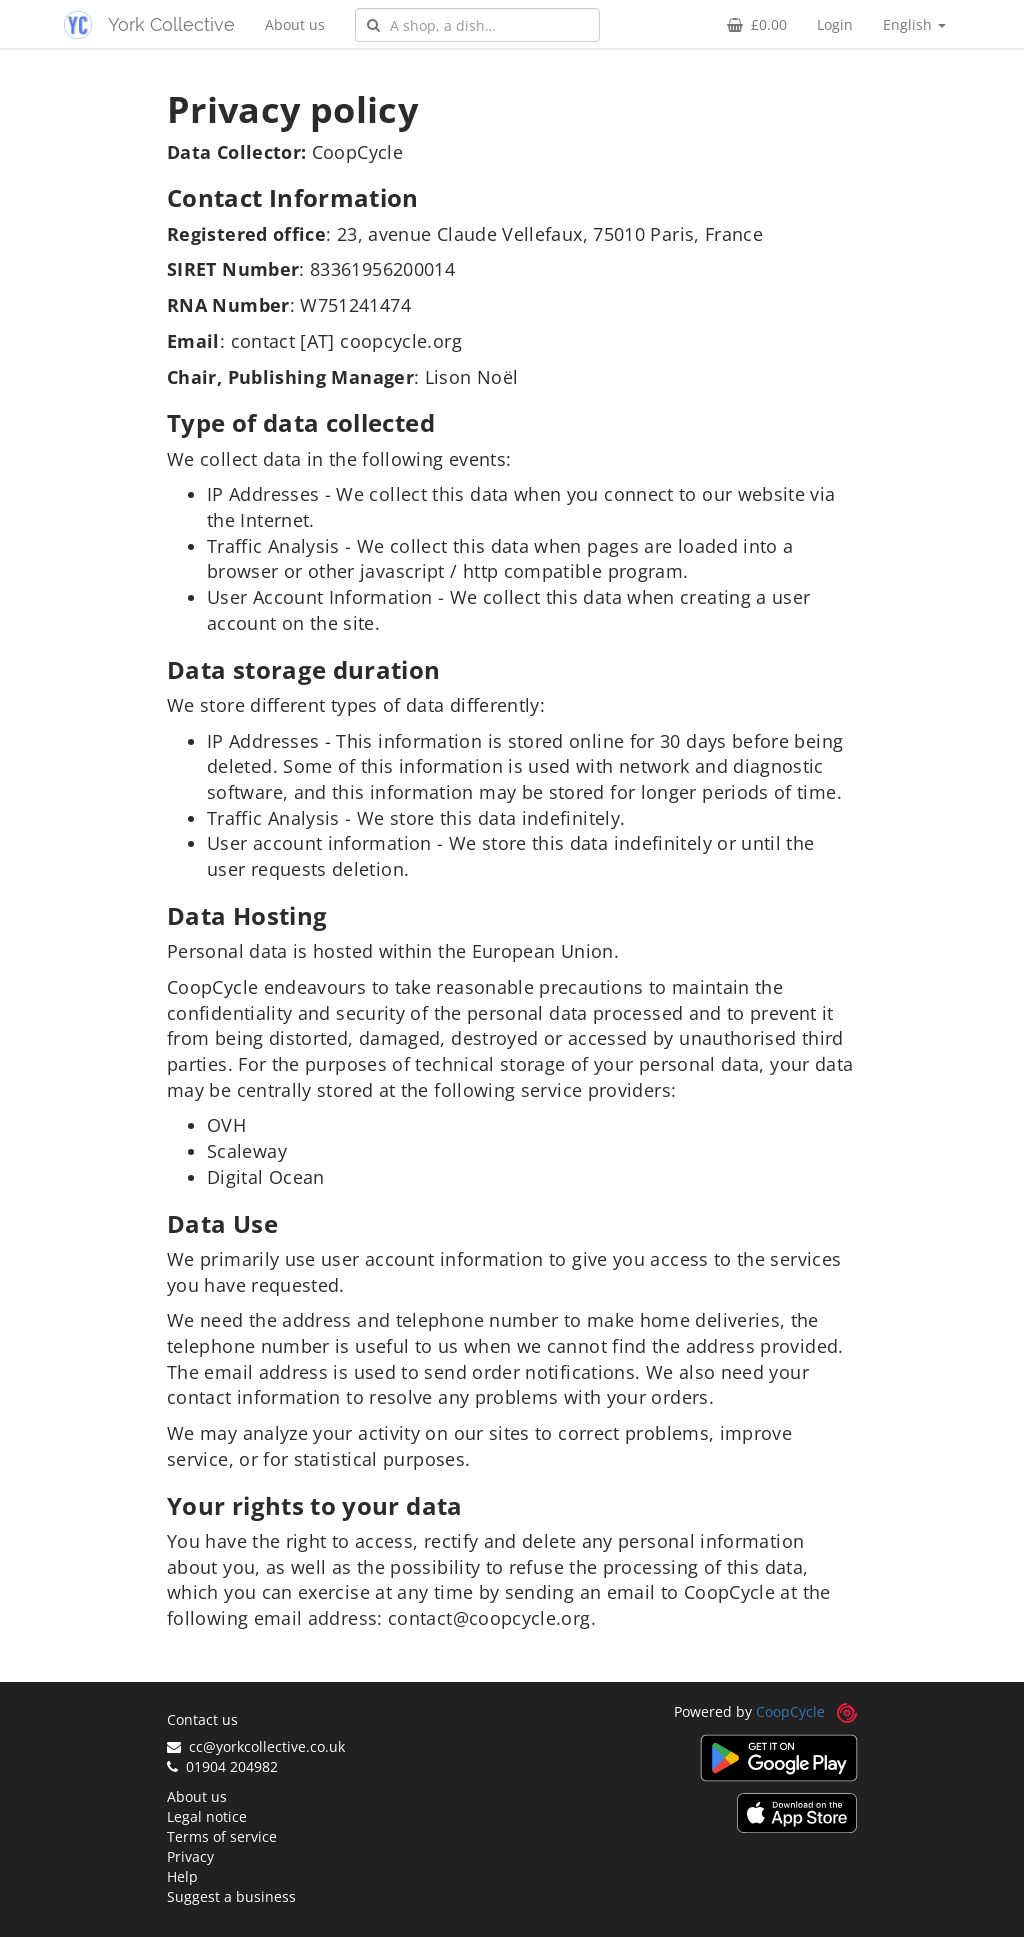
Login (835, 24)
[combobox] (477, 25)
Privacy (190, 1856)
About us (295, 24)
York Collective (171, 24)
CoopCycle (790, 1711)
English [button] (914, 24)
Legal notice (207, 1816)
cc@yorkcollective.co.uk (256, 1746)
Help (182, 1876)
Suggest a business (231, 1896)
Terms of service (222, 1836)
